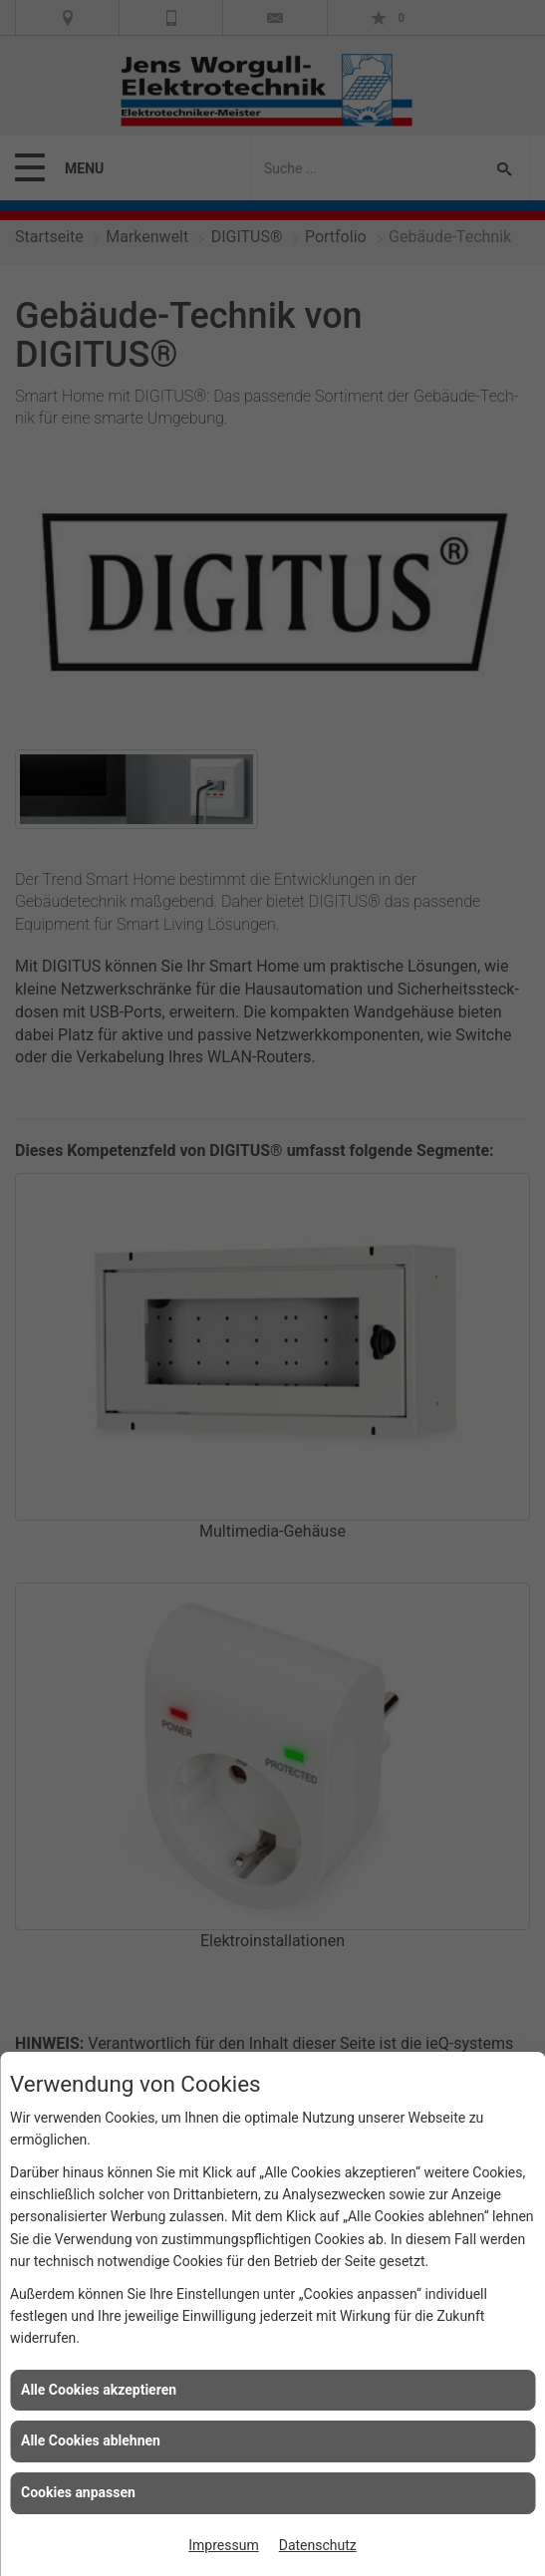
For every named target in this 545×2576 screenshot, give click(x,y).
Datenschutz (318, 2545)
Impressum (223, 2545)
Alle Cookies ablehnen (90, 2440)
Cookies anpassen (78, 2492)
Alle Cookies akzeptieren (98, 2390)
